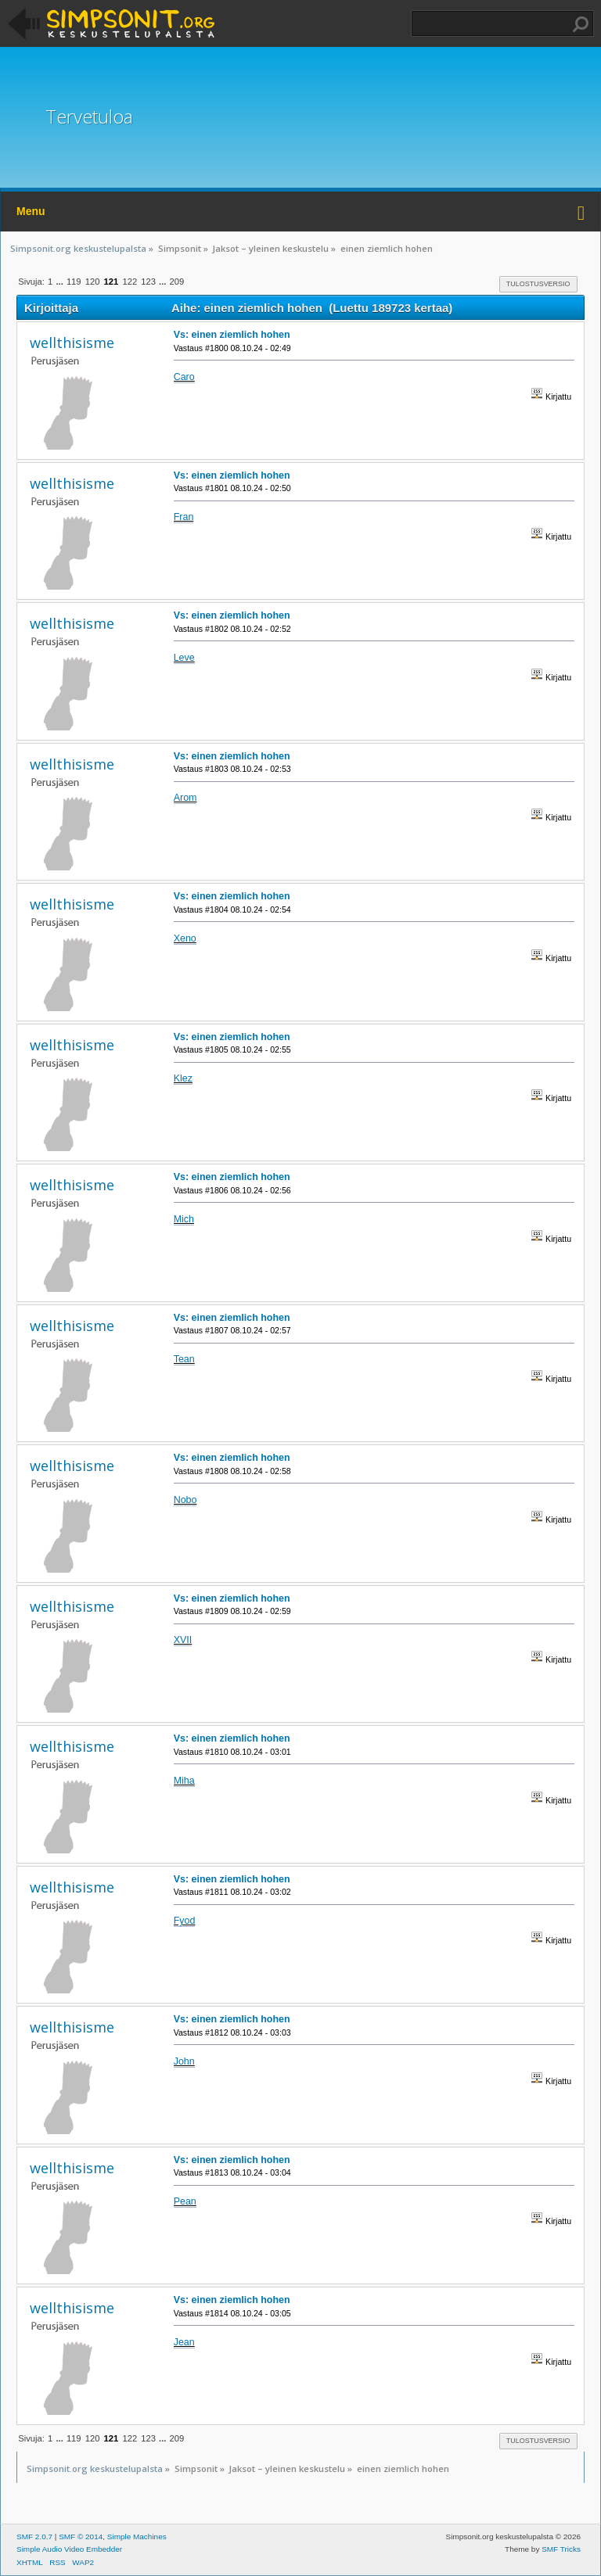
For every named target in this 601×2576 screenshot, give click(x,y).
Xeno (185, 938)
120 (92, 281)
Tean (184, 1359)
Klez (183, 1078)
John (184, 2061)
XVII (183, 1639)
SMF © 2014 (81, 2536)
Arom (185, 797)
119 (74, 281)
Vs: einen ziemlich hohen (232, 334)
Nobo (185, 1499)
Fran (184, 516)
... (60, 281)
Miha (184, 1780)
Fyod (185, 1920)
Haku (580, 24)
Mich (184, 1219)
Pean (185, 2201)
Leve (184, 657)
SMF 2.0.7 (34, 2536)
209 (177, 281)
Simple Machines (137, 2536)
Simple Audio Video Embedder (69, 2549)
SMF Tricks (561, 2549)
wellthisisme (72, 342)
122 (129, 281)
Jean (184, 2342)
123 (148, 281)
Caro (184, 376)
